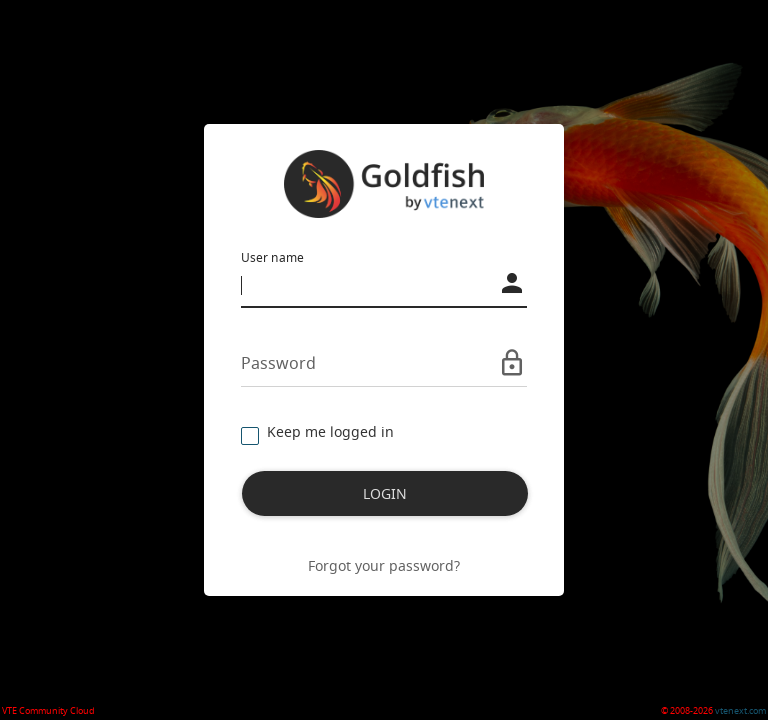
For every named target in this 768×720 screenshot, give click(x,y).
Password (278, 363)
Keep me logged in (317, 432)
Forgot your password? (384, 565)
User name (272, 257)
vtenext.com (740, 711)
